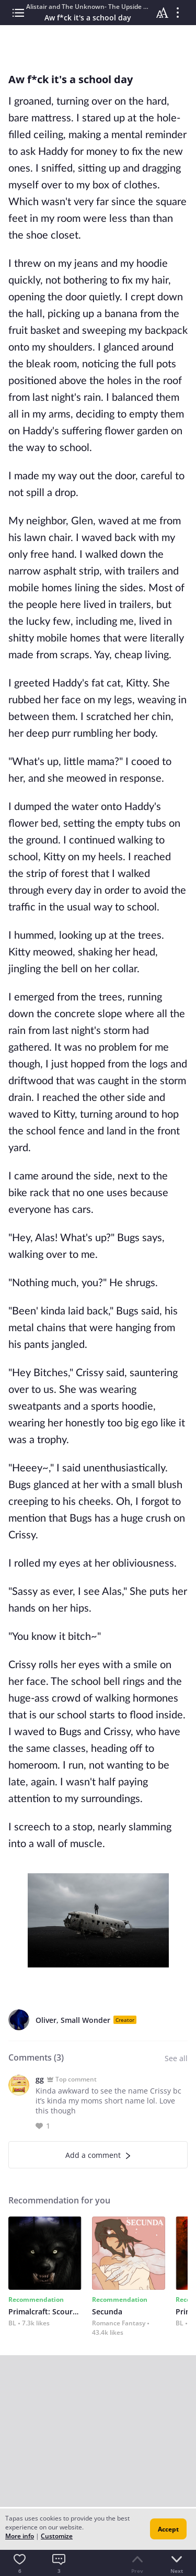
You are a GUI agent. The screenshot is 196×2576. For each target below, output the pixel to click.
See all (176, 2058)
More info (19, 2536)
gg (40, 2079)
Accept (168, 2529)
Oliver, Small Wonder (73, 2020)
